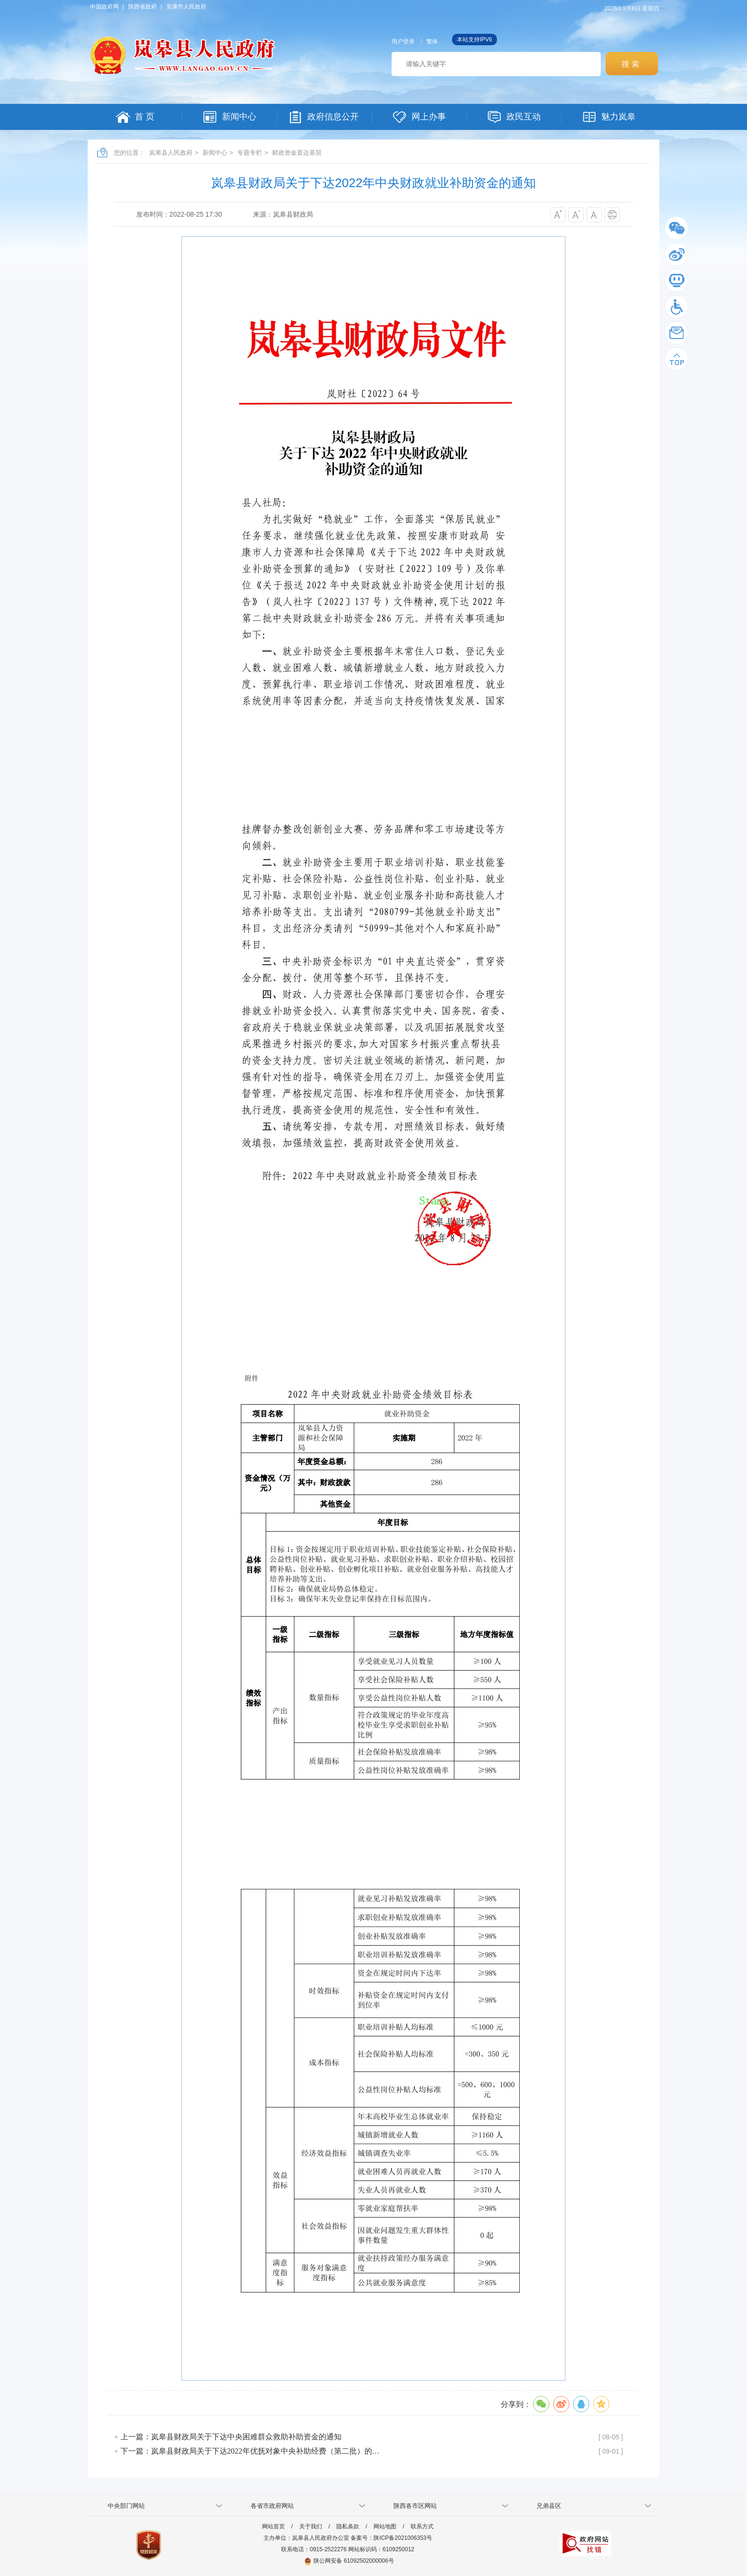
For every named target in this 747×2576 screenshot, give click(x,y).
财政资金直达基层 (297, 152)
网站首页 (273, 2526)
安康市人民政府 (186, 6)
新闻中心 (214, 152)
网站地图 (385, 2526)
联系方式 (422, 2526)
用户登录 (403, 41)
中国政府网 (104, 6)
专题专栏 (249, 152)
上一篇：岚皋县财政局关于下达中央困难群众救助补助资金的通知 (231, 2437)
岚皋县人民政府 (170, 152)
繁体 (432, 41)
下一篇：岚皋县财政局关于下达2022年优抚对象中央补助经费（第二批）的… (250, 2451)
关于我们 (310, 2526)
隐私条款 (347, 2526)
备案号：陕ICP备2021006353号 (391, 2538)
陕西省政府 (142, 6)
